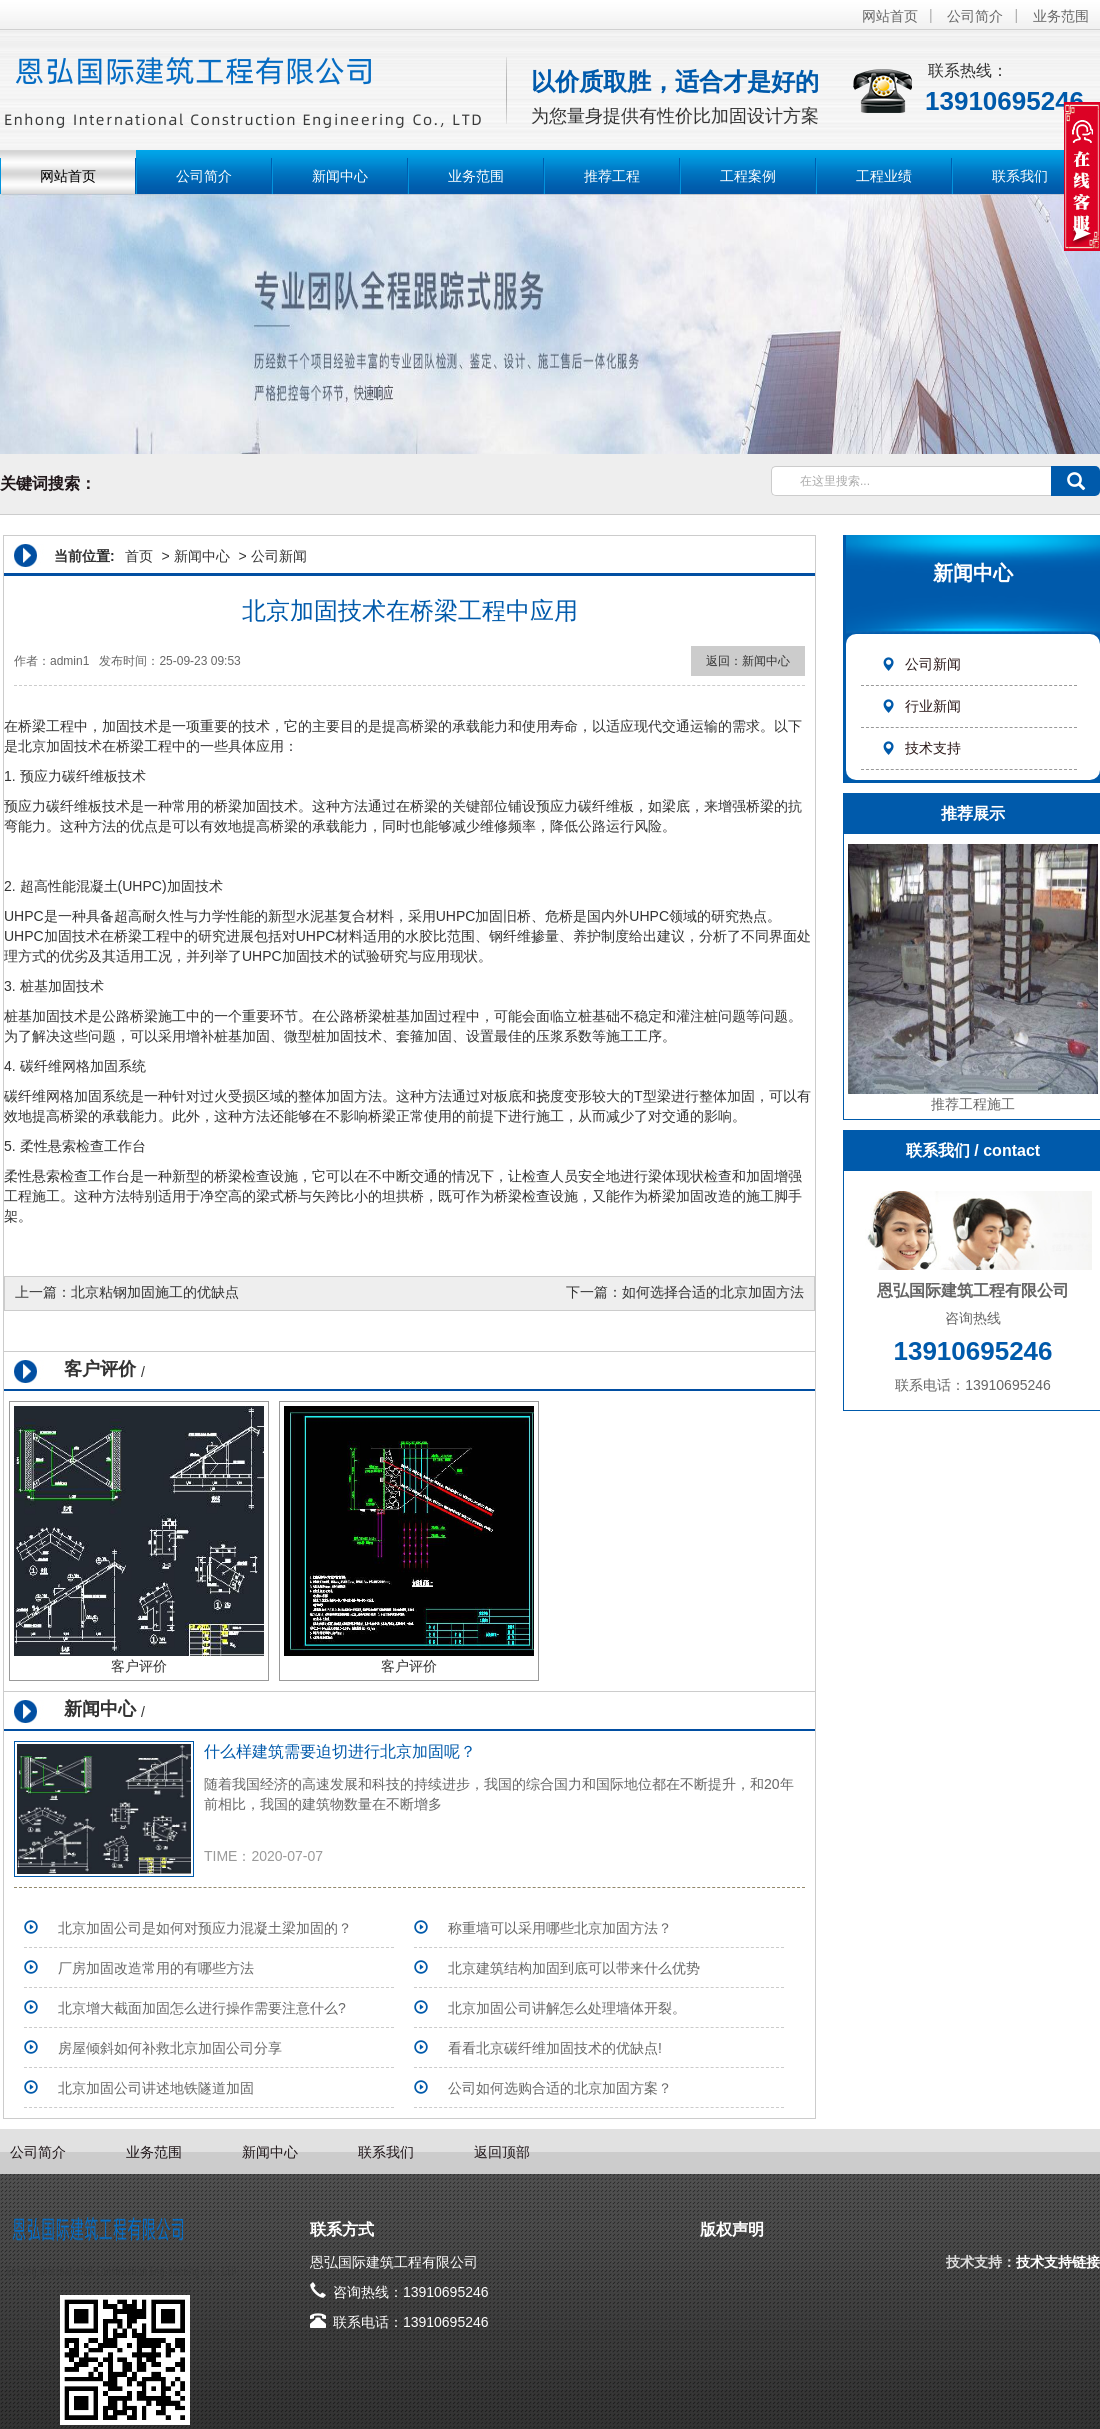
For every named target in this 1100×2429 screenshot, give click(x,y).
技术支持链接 (1058, 2262)
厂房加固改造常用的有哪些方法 (156, 1968)
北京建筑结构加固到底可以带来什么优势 (574, 1968)
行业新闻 (921, 706)
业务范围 (1061, 16)
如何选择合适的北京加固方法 (713, 1292)
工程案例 (748, 176)
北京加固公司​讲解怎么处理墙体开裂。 (567, 2008)
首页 (139, 556)
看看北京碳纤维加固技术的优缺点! (555, 2048)
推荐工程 (612, 176)
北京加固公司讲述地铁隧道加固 (156, 2088)
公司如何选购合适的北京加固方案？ (560, 2088)
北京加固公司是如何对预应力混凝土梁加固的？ (205, 1928)
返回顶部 (502, 2152)
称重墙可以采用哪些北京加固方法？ (560, 1928)
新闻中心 (340, 176)
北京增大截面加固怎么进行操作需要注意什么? (202, 2008)
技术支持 (921, 748)
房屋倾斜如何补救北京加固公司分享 (170, 2048)
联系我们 (1020, 176)
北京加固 (46, 746)
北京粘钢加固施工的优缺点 (155, 1292)
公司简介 (975, 16)
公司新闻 (921, 664)
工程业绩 (884, 176)
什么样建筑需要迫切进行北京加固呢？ (340, 1751)
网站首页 (890, 16)
